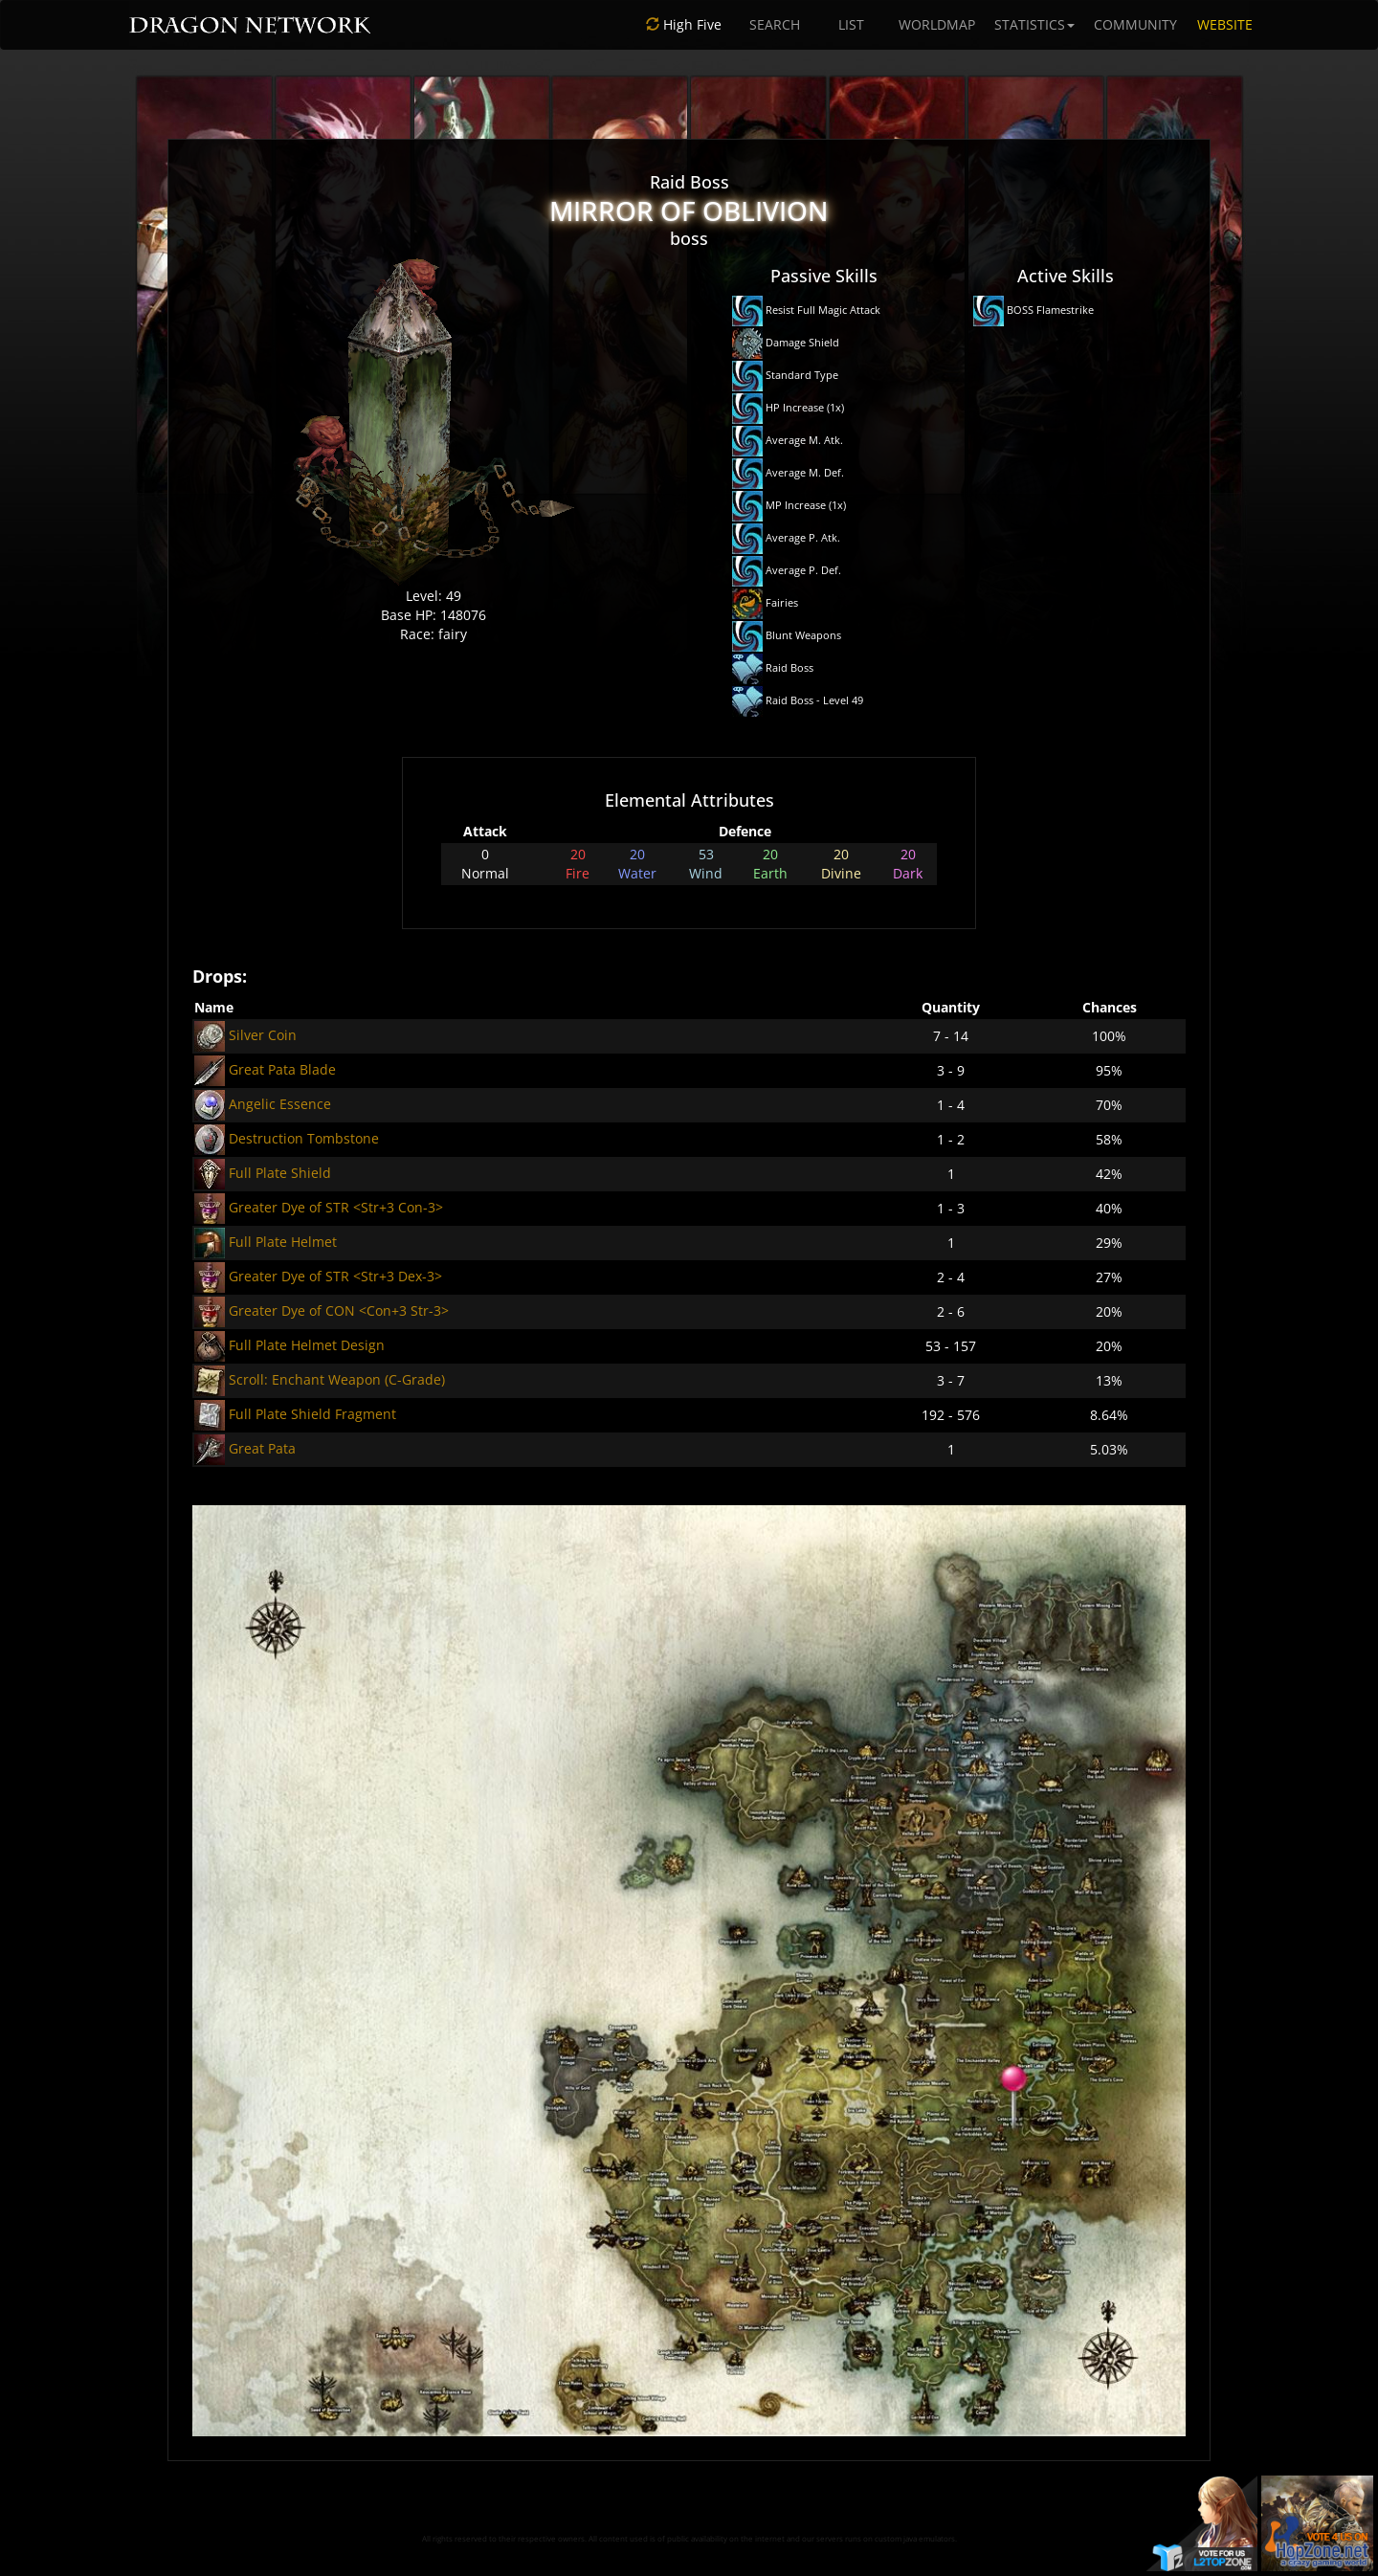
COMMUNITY (1135, 24)
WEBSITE (1225, 24)
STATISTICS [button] (1034, 24)
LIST (851, 24)
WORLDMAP (937, 24)
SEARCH (774, 24)
